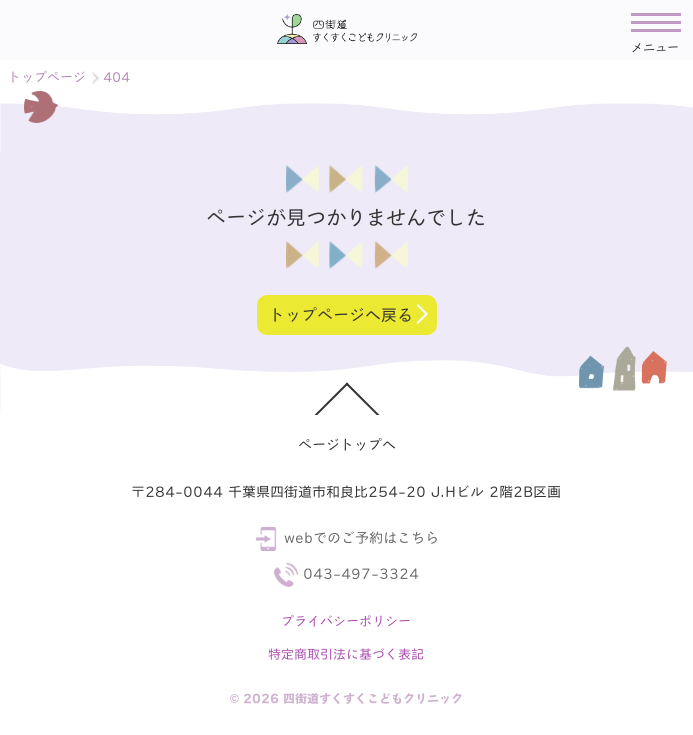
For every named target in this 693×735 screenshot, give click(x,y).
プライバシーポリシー (346, 621)
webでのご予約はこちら (346, 538)
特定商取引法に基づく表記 (346, 654)
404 (116, 77)
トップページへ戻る (340, 315)
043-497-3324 (346, 574)
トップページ (47, 77)
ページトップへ (346, 445)
